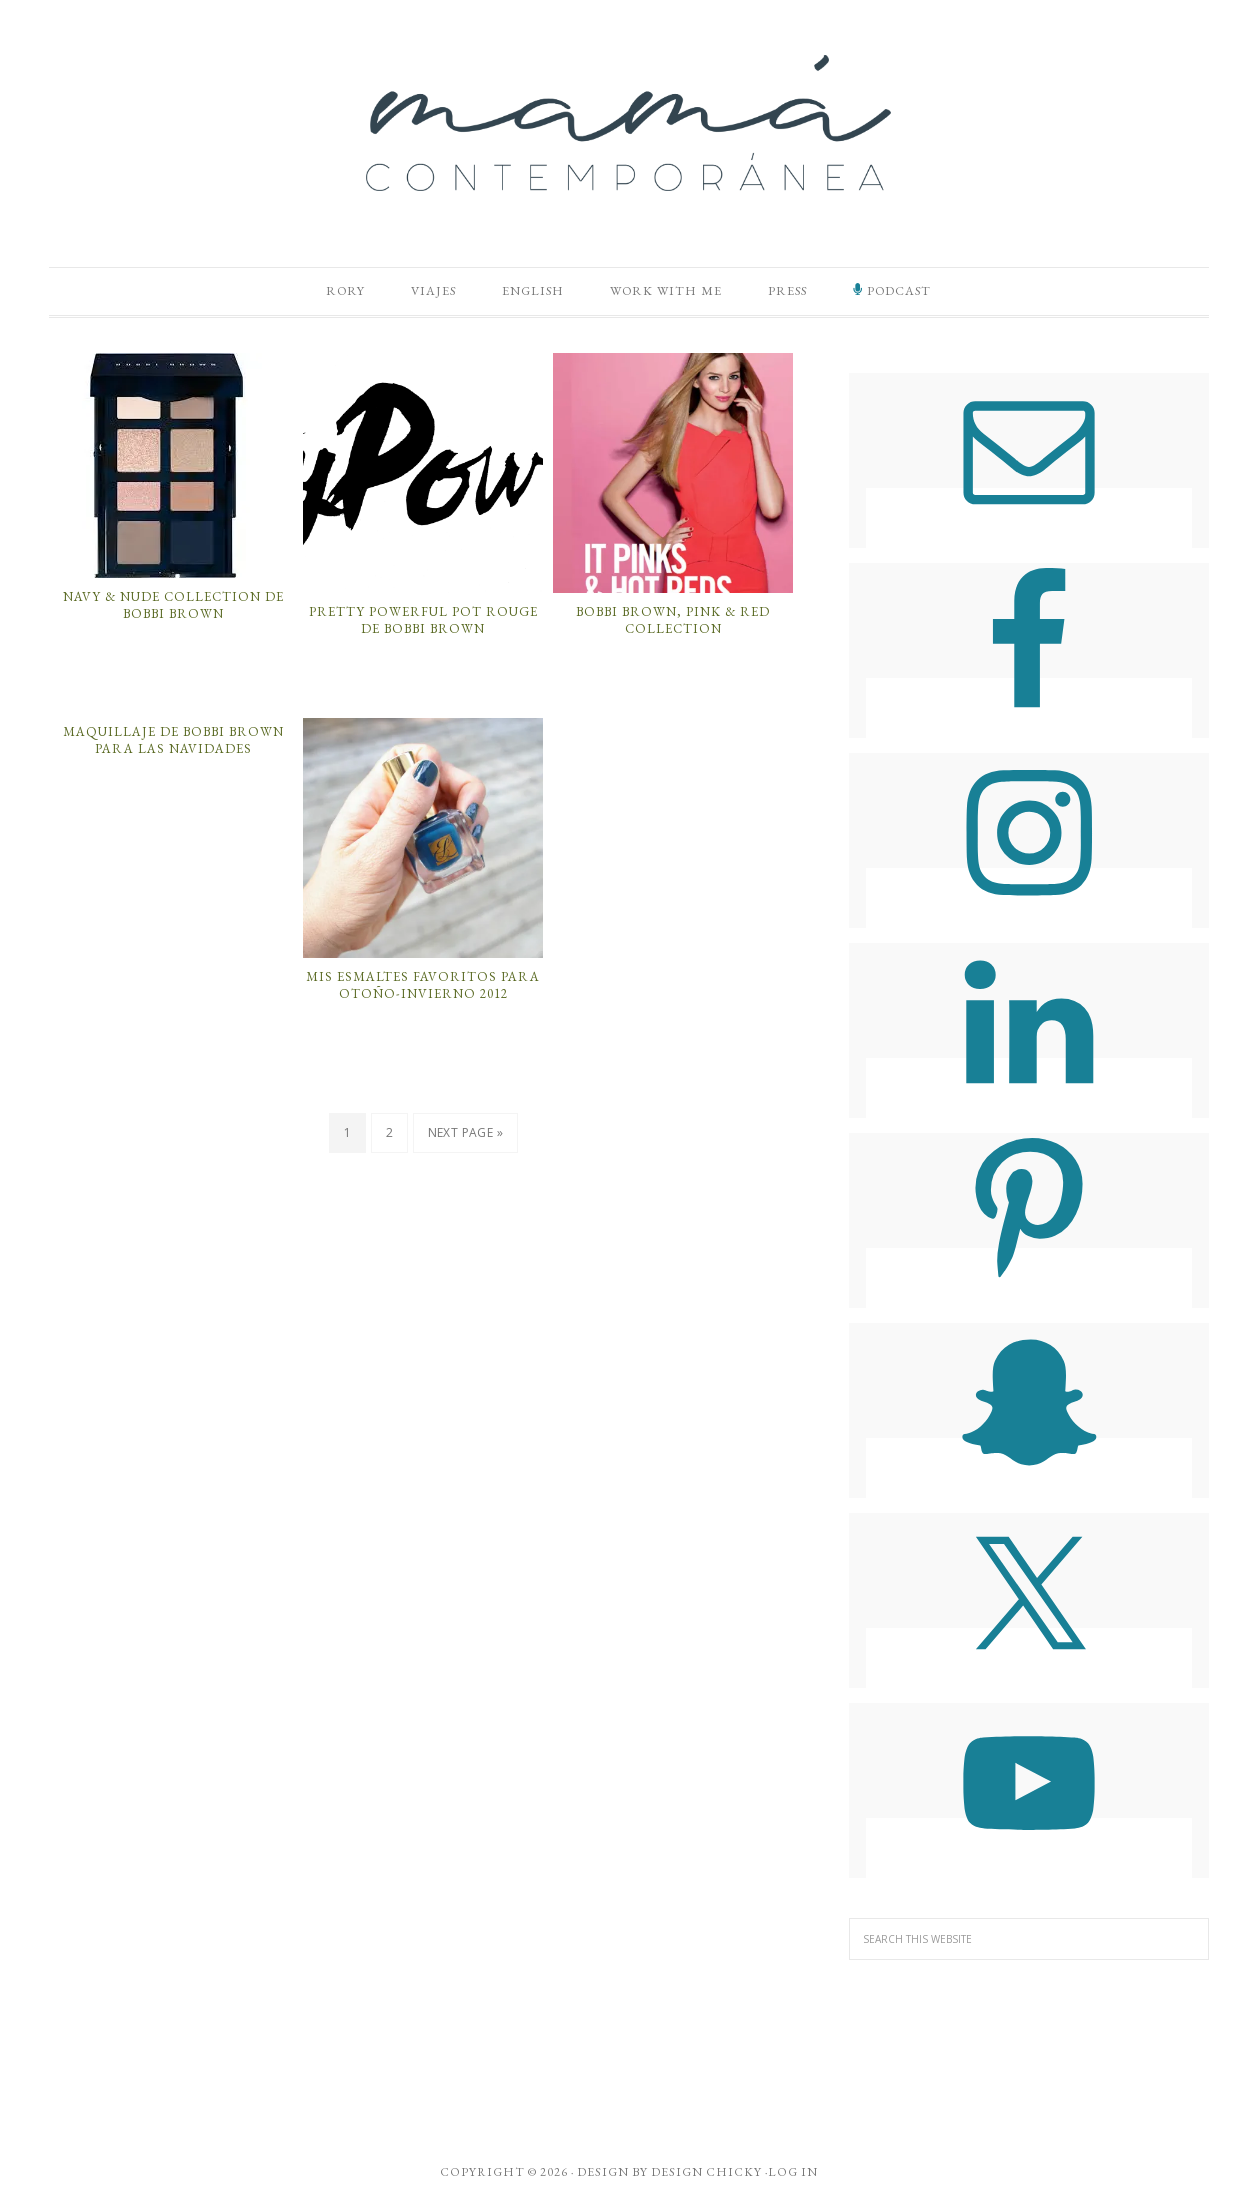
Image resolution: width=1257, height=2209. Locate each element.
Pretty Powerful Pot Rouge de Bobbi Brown (423, 624)
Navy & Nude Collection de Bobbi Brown (173, 610)
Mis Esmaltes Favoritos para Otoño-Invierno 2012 (423, 989)
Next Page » (465, 1137)
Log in (793, 2177)
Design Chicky (706, 2177)
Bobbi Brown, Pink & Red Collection (673, 624)
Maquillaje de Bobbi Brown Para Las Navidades (173, 745)
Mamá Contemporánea (629, 123)
